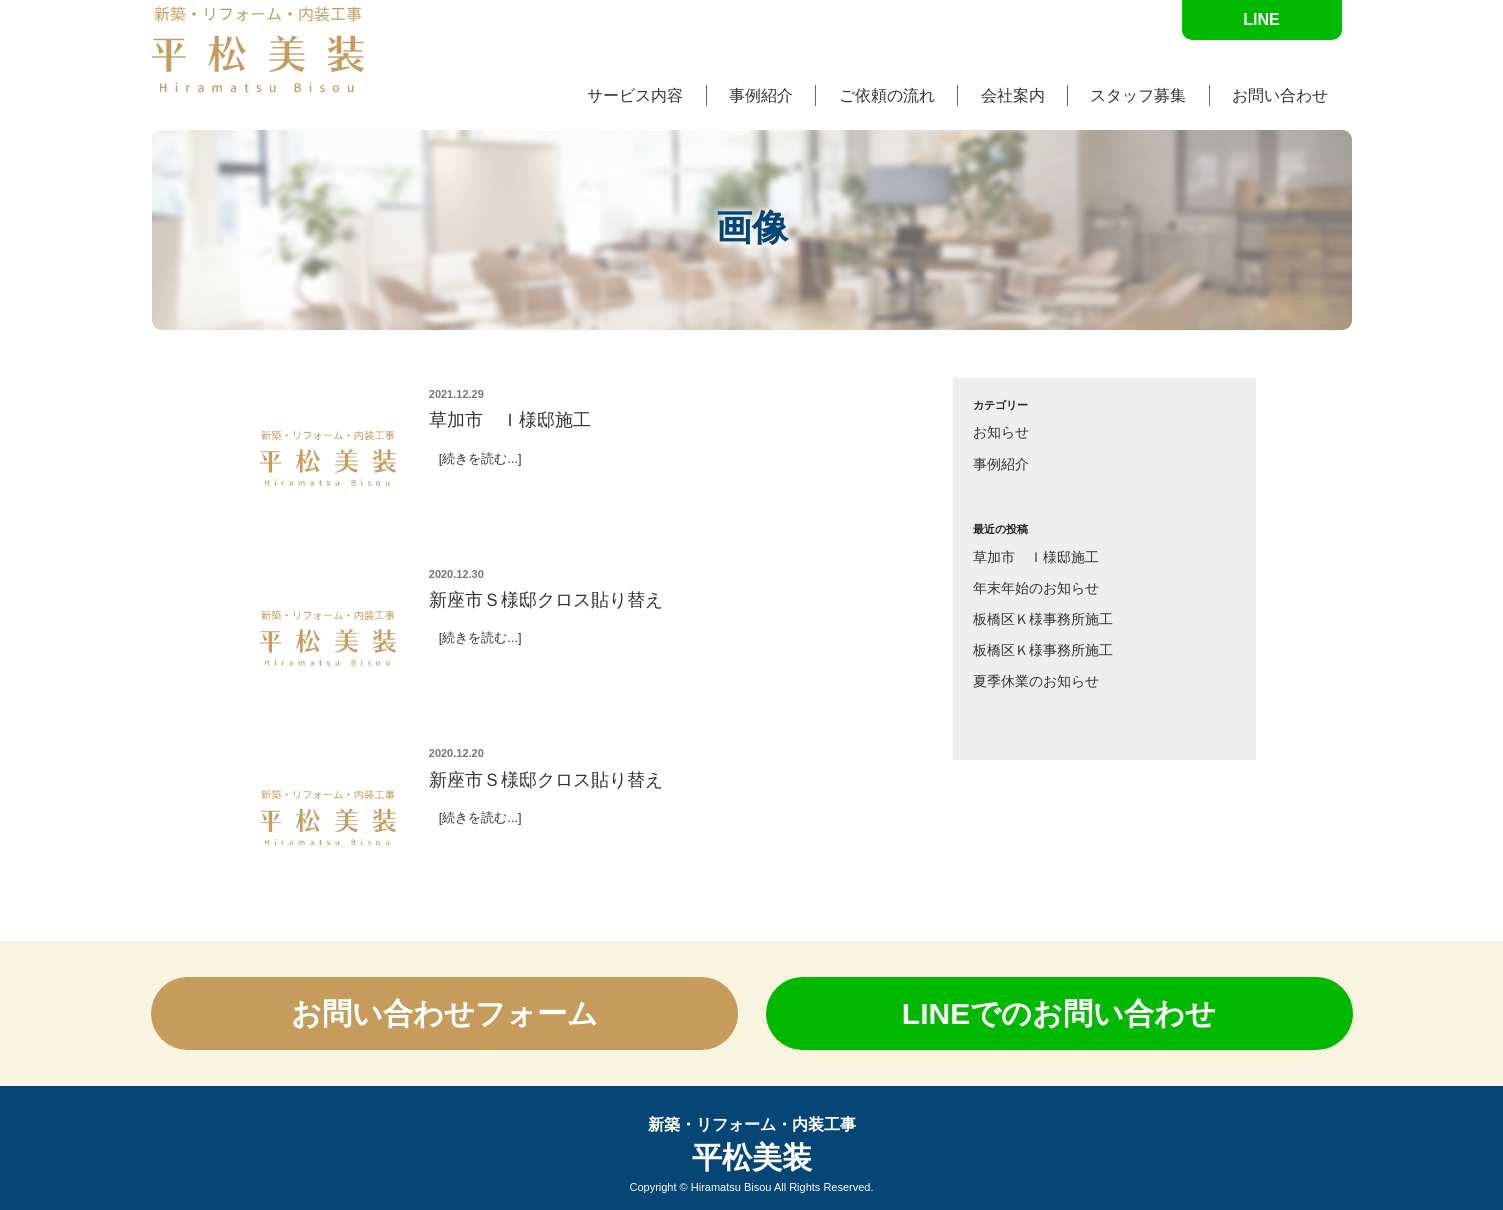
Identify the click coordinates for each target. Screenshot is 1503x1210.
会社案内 (1013, 95)
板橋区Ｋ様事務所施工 (1043, 619)
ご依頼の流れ (887, 95)
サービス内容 (635, 95)
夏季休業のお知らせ (1036, 681)
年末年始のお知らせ (1036, 588)
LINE (1261, 19)
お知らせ (1001, 432)
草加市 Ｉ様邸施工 (1036, 557)
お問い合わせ (1280, 95)
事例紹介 (761, 95)
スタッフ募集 (1138, 95)
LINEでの (1059, 1013)
